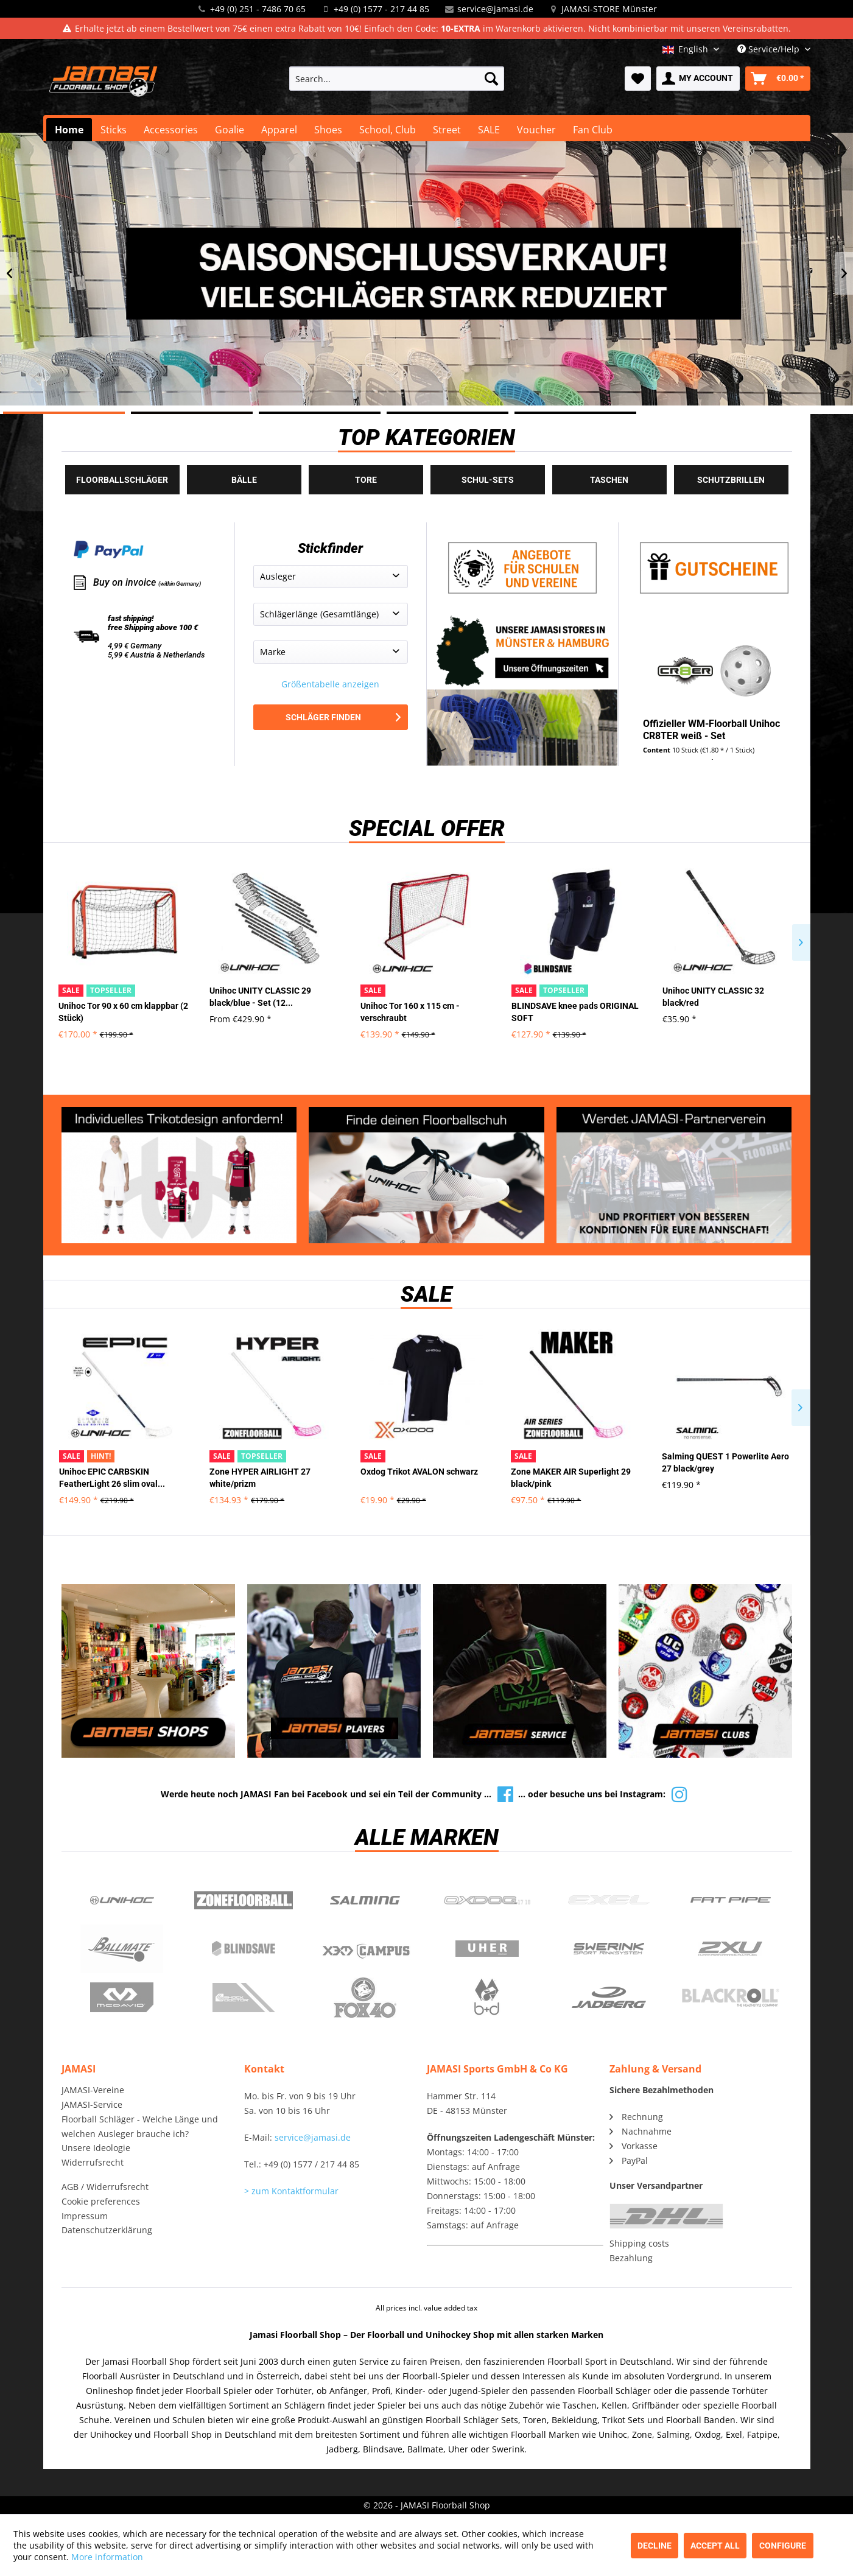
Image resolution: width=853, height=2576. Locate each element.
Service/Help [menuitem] (769, 49)
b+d (487, 1997)
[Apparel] (279, 129)
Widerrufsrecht (92, 2162)
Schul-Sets (488, 480)
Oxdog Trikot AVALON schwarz (419, 1471)
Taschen (609, 480)
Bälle (244, 480)
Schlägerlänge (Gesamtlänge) (319, 614)
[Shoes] (328, 129)
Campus (365, 1949)
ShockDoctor (243, 1997)
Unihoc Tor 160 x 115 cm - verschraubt (410, 1012)
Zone (243, 1900)
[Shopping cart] (777, 78)
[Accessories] (170, 129)
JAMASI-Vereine (92, 2090)
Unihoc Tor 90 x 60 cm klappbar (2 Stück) (123, 1012)
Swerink (609, 1949)
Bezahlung (631, 2258)
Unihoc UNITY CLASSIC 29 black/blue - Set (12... (260, 997)
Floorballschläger (122, 480)
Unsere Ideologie (95, 2147)
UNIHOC (122, 1900)
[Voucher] (536, 129)
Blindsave (243, 1949)
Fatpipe (730, 1900)
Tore (366, 480)
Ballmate (122, 1949)
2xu (730, 1949)
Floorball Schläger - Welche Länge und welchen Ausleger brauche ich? (139, 2126)
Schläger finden (343, 717)
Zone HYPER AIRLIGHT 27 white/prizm (260, 1478)
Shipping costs (639, 2243)
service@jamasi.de (495, 9)
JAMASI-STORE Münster (609, 9)
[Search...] (396, 78)
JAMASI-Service (91, 2104)
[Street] (446, 129)
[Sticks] (113, 129)
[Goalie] (229, 129)
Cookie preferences (100, 2201)
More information (107, 2557)
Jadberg (609, 1997)
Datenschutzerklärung (106, 2230)
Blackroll (730, 1997)
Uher (487, 1949)
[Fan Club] (592, 129)
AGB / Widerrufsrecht (105, 2186)
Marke (273, 652)
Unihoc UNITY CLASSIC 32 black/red (713, 997)
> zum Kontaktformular (291, 2191)
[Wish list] (638, 78)
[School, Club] (387, 129)
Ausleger (278, 576)
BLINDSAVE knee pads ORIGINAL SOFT (575, 1012)
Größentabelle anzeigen (330, 684)
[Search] (491, 78)
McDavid (122, 1997)
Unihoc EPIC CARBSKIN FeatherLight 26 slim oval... (112, 1478)
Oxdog (487, 1900)
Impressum (84, 2216)
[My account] (698, 78)
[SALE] (488, 129)
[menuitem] (396, 78)
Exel (609, 1900)
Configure (782, 2545)
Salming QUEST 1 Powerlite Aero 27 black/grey (725, 1462)
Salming (365, 1900)
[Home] (69, 129)
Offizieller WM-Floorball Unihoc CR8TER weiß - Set (711, 730)
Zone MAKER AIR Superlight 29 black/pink (571, 1478)
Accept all (715, 2545)
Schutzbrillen (731, 480)
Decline (654, 2545)
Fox (365, 1997)
